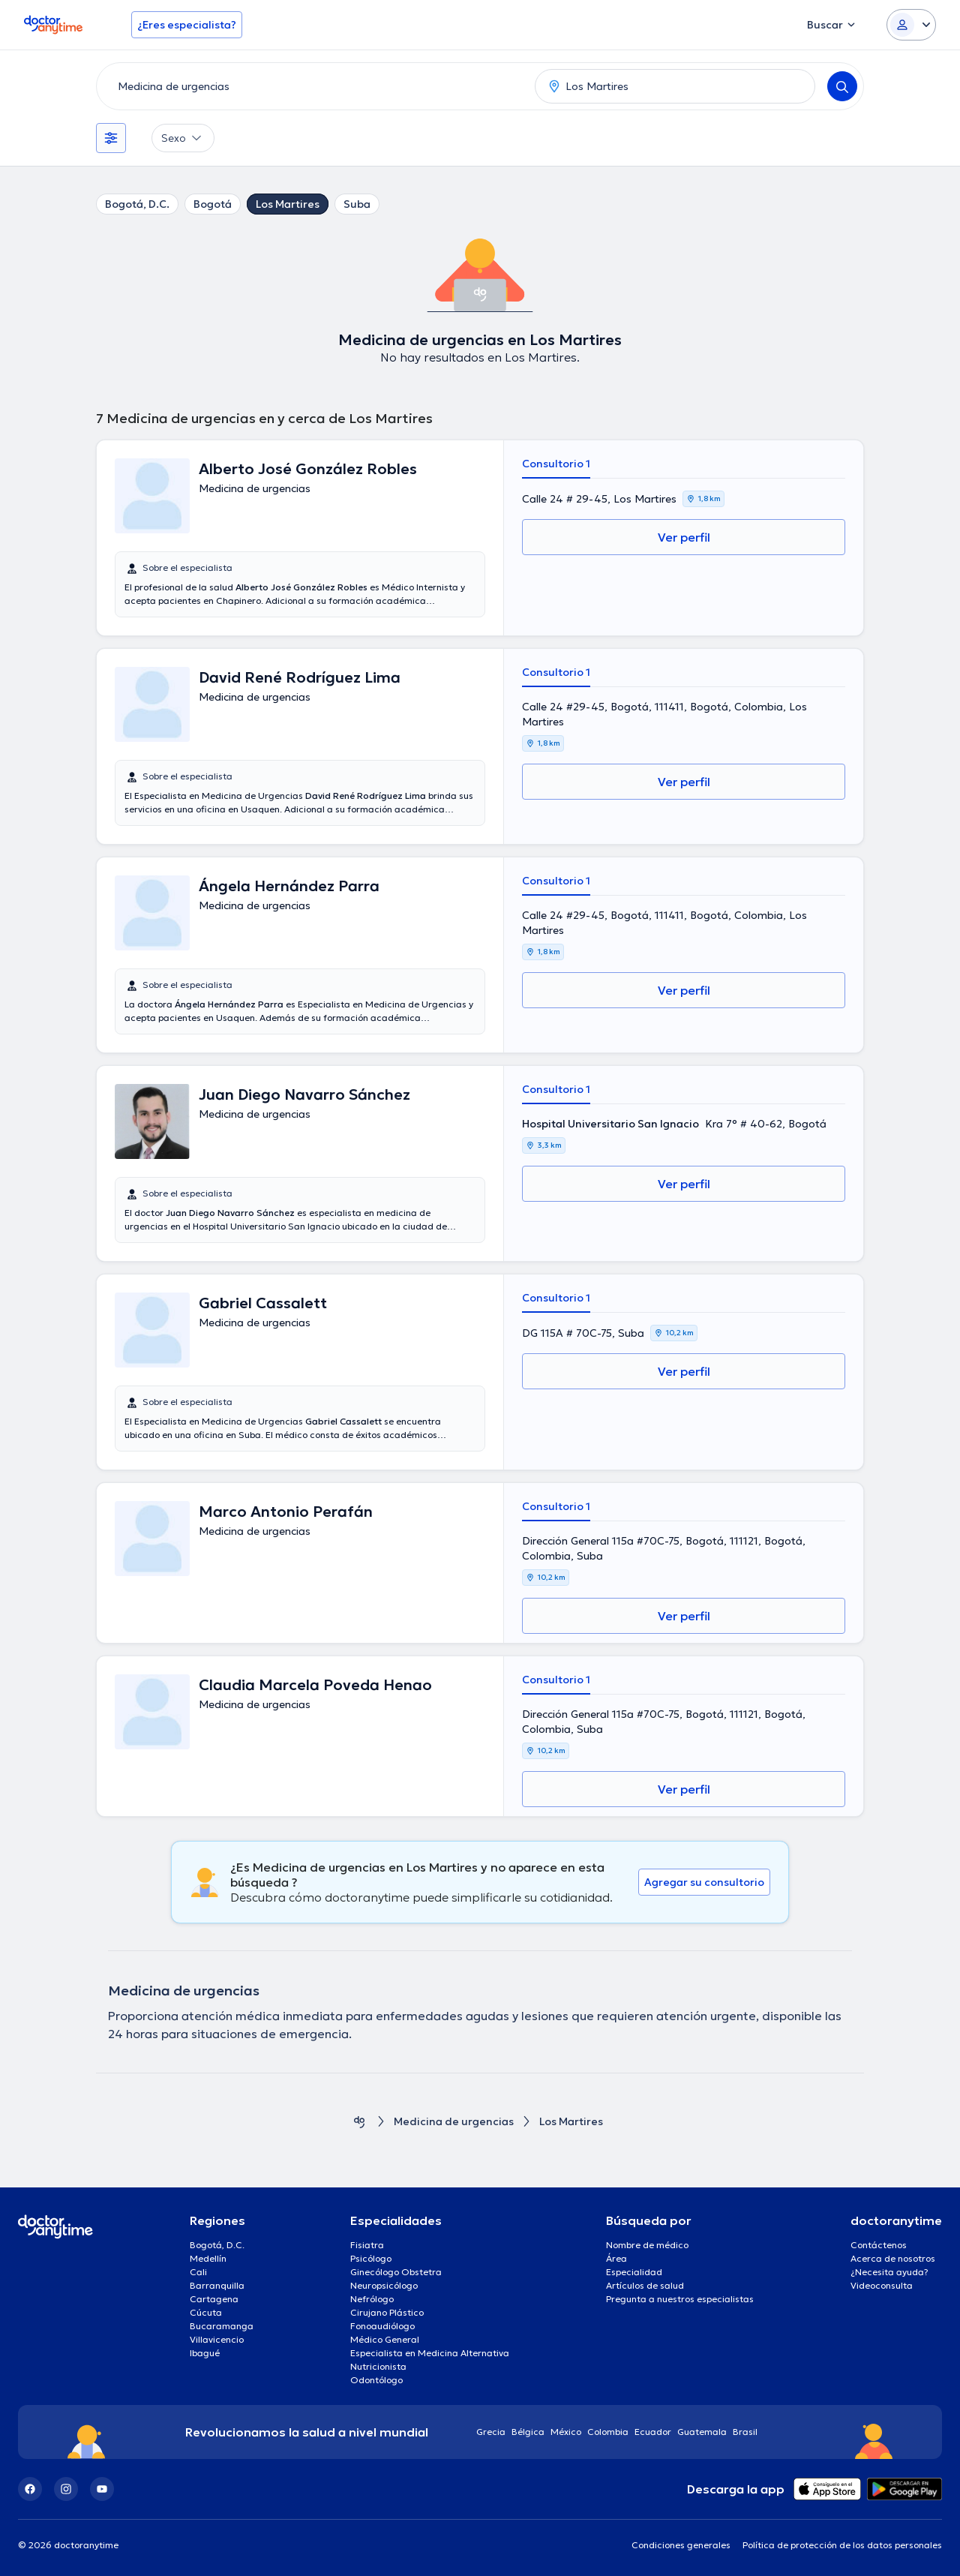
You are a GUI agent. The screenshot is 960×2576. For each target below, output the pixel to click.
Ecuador (652, 2431)
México (565, 2431)
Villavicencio (217, 2339)
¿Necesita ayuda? (889, 2271)
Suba (357, 204)
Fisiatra (367, 2244)
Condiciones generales (681, 2544)
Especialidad (634, 2271)
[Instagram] (66, 2489)
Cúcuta (206, 2312)
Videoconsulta (881, 2285)
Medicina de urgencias (454, 2121)
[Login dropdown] (911, 25)
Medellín (208, 2258)
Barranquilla (217, 2285)
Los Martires (288, 204)
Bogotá (213, 204)
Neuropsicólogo (384, 2285)
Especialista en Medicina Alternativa (429, 2352)
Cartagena (214, 2298)
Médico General (384, 2339)
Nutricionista (378, 2366)
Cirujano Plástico (387, 2312)
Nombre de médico (647, 2244)
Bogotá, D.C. (137, 204)
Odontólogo (376, 2379)
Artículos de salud (645, 2285)
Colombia (607, 2431)
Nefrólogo (372, 2298)
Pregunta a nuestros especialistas (680, 2298)
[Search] (842, 86)
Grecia (491, 2431)
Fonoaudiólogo (382, 2325)
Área (616, 2258)
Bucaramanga (222, 2325)
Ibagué (205, 2352)
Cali (198, 2271)
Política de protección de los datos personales (842, 2544)
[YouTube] (102, 2489)
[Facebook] (30, 2489)
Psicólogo (371, 2258)
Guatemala (702, 2431)
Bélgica (528, 2431)
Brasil (745, 2431)
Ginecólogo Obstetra (396, 2271)
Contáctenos (878, 2244)
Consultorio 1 (556, 463)
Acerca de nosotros (892, 2258)
